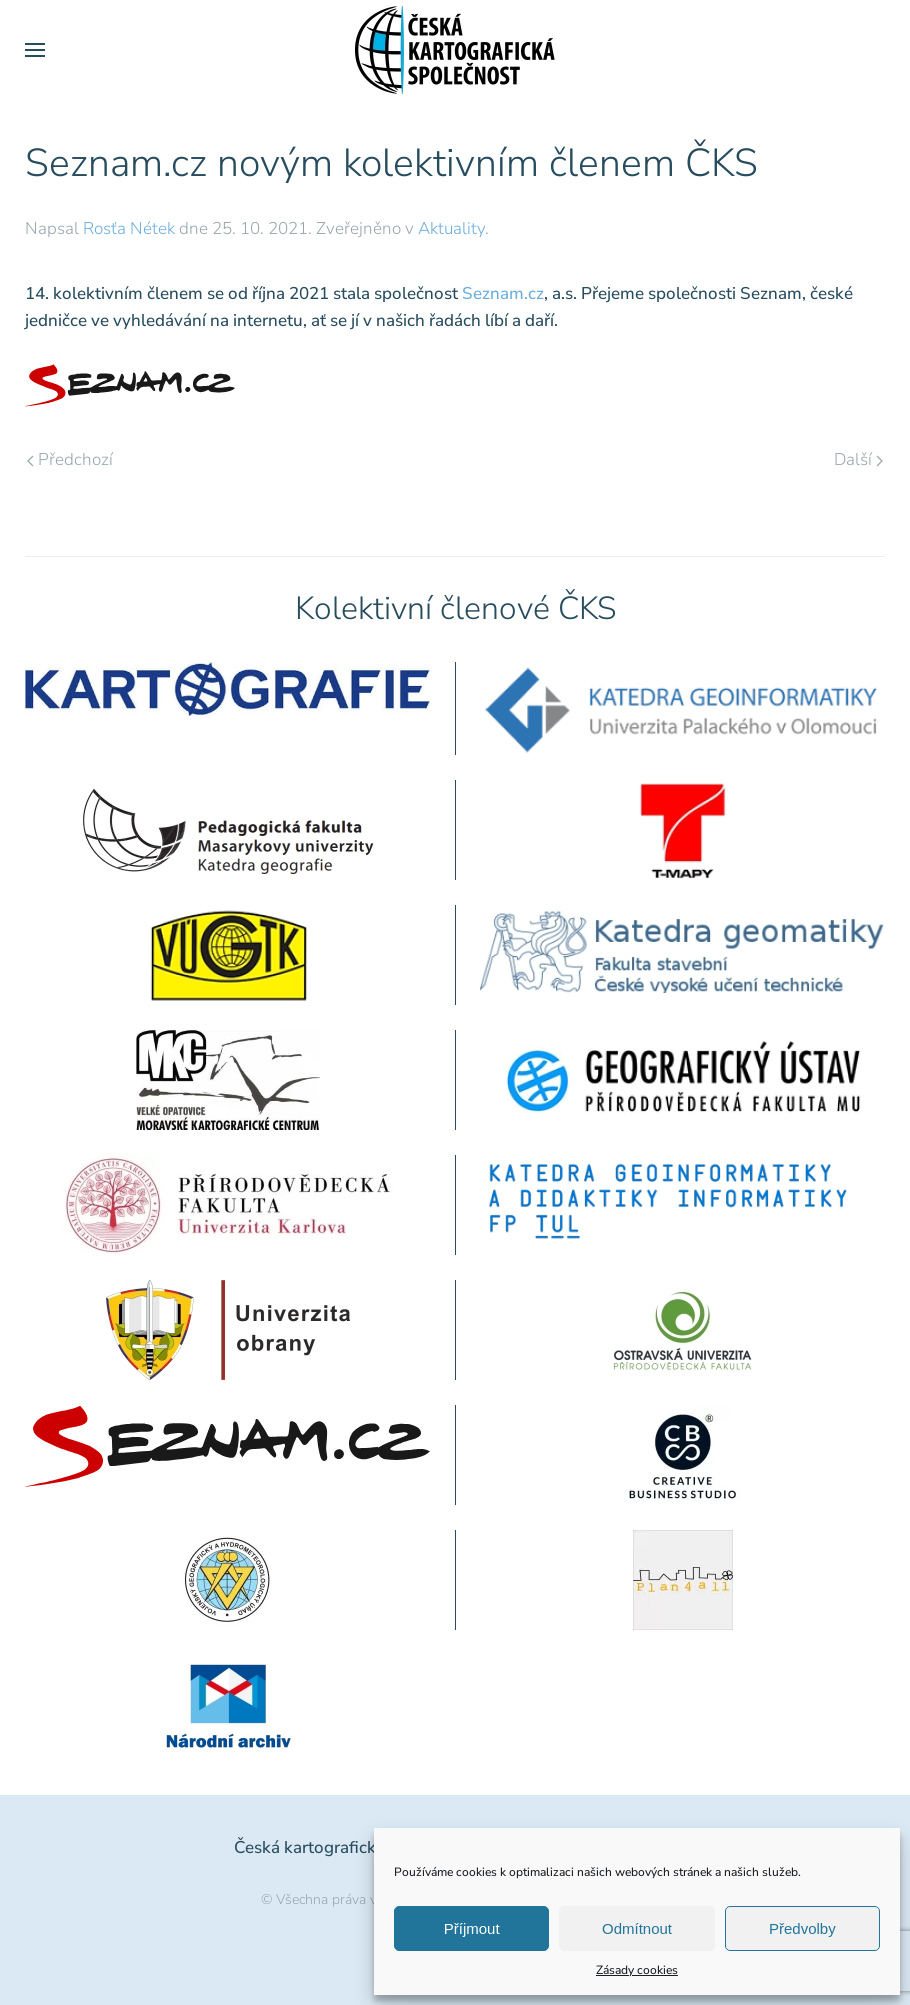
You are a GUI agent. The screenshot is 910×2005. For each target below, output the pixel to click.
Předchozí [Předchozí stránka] (70, 459)
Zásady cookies (637, 1970)
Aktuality (451, 228)
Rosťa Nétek (129, 228)
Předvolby (802, 1928)
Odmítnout (637, 1928)
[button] (35, 50)
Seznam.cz (503, 293)
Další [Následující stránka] (858, 459)
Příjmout (472, 1928)
